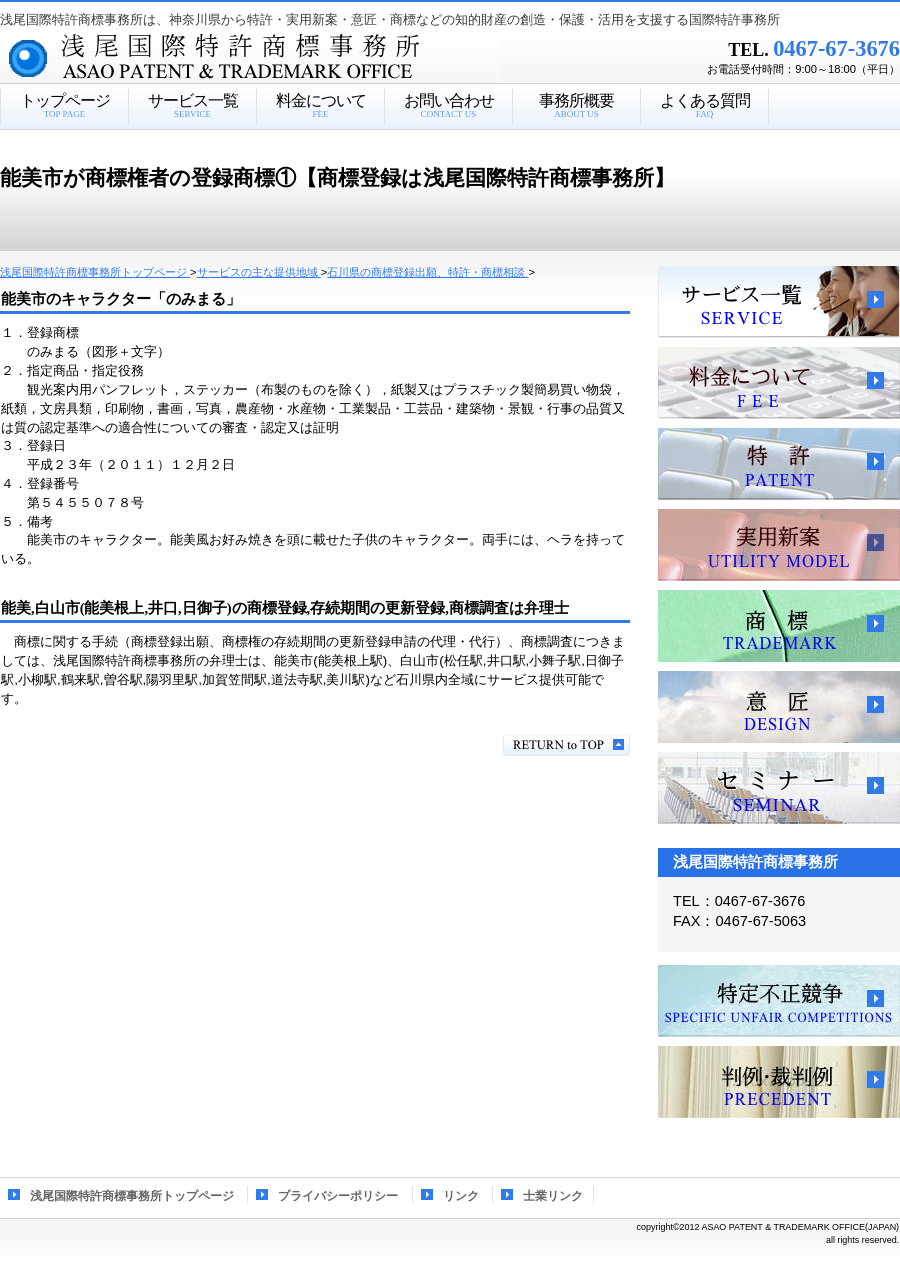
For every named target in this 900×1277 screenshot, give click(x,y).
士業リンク (553, 1196)
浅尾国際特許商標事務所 (285, 59)
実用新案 (779, 545)
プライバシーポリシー (338, 1196)
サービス (779, 302)
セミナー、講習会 (779, 788)
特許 (779, 464)
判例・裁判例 (779, 1082)
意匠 (779, 707)
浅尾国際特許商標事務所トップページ (132, 1196)
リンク (461, 1196)
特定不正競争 (779, 1001)
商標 (779, 626)
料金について (779, 383)
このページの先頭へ (566, 745)
